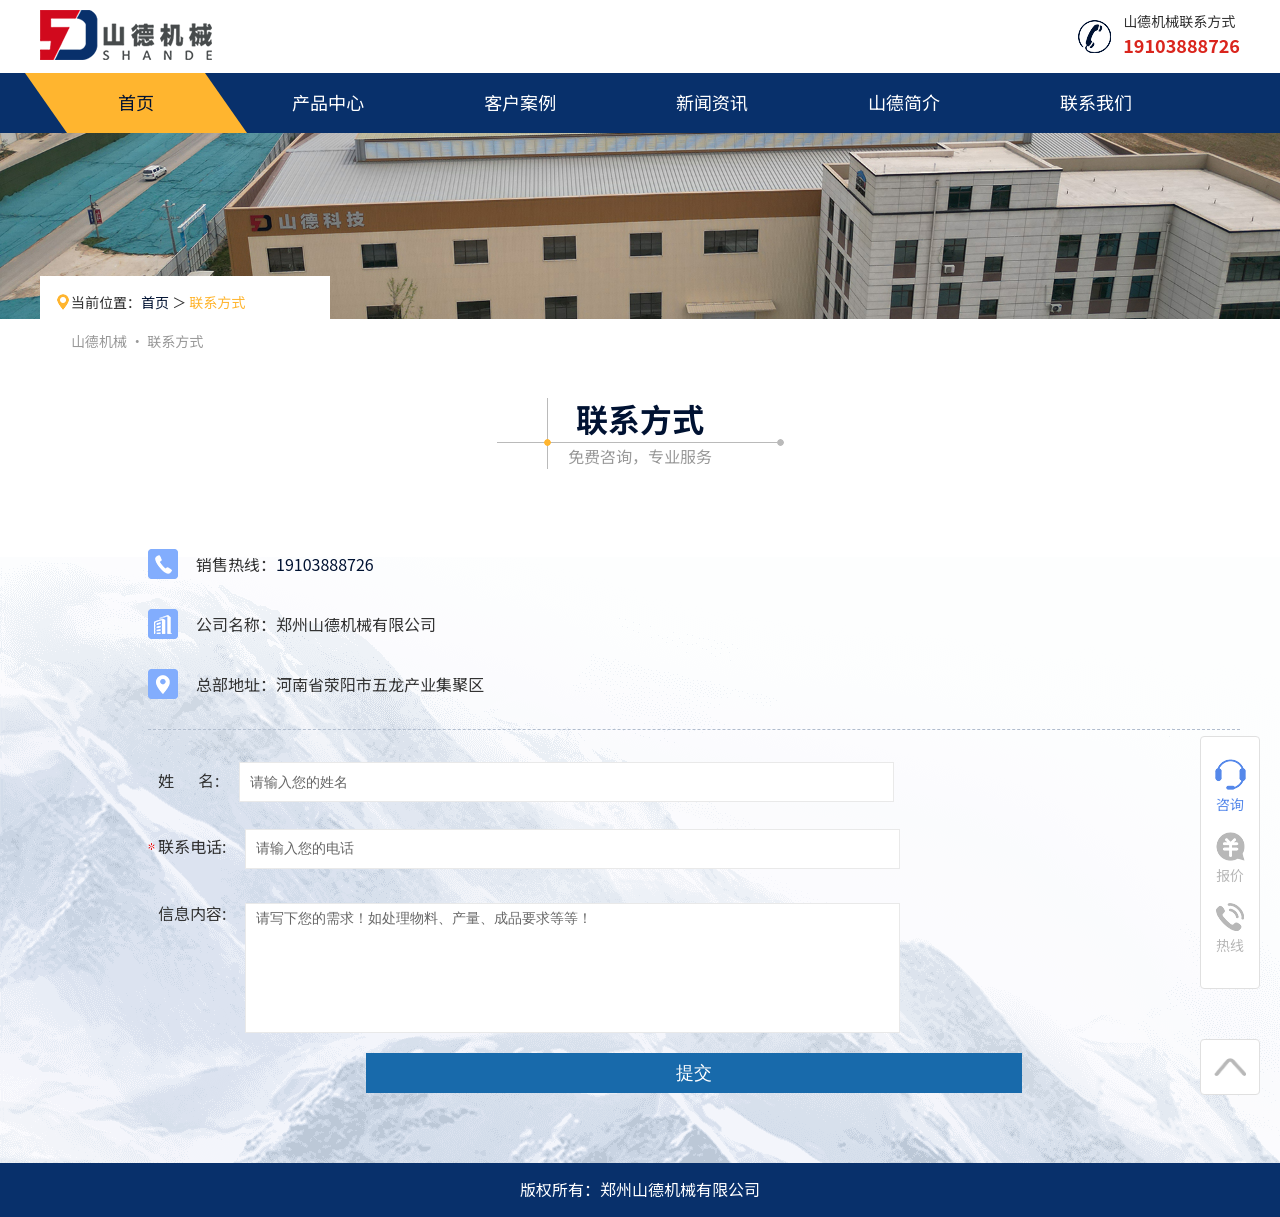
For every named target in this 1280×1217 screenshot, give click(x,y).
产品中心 (328, 102)
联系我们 (1096, 102)
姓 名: (189, 780)
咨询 (1230, 786)
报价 (1230, 858)
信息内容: (192, 913)
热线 (1230, 929)
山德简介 (904, 102)
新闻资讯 (712, 102)
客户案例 (520, 102)
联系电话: (192, 846)
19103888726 (325, 564)
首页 (136, 102)
